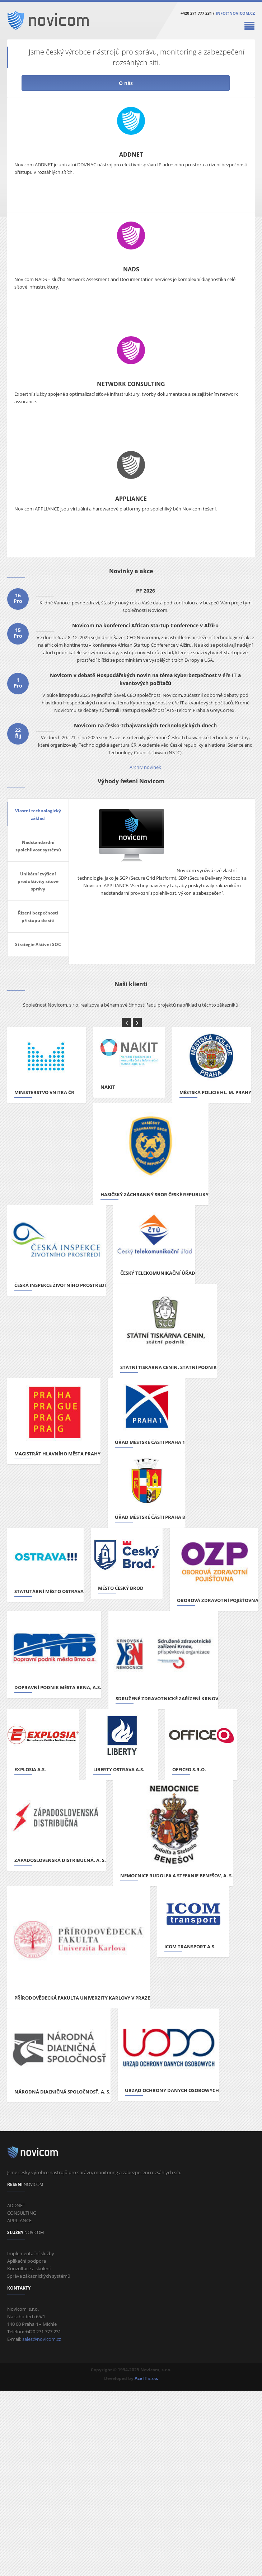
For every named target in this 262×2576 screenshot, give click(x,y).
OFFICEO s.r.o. (189, 1769)
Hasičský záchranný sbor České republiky (154, 1194)
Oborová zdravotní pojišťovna (217, 1600)
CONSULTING (21, 2213)
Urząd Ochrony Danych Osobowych (172, 2090)
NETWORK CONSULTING (131, 384)
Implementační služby (30, 2253)
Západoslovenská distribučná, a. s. (60, 1860)
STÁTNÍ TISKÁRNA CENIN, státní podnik (168, 1367)
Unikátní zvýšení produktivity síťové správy (38, 881)
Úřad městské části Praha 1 (150, 1442)
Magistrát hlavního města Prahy (57, 1453)
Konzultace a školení (29, 2268)
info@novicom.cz (235, 13)
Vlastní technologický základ (38, 814)
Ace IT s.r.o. (146, 2378)
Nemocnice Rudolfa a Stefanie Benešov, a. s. (176, 1875)
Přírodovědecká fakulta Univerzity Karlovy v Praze (82, 1998)
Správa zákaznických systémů (38, 2276)
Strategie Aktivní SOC (38, 944)
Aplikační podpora (26, 2261)
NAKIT (107, 1087)
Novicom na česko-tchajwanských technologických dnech (145, 725)
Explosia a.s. (30, 1769)
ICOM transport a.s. (190, 1946)
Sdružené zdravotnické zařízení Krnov (167, 1698)
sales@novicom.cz (41, 2339)
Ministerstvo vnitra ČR (44, 1092)
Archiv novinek (145, 767)
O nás (126, 83)
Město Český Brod (121, 1588)
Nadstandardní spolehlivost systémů (38, 846)
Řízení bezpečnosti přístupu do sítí (38, 916)
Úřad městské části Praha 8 (150, 1517)
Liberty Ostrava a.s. (118, 1769)
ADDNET (131, 154)
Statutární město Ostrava (49, 1591)
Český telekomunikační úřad (157, 1273)
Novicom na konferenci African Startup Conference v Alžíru (145, 625)
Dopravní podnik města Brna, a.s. (57, 1687)
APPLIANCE (131, 499)
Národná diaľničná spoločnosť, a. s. (62, 2091)
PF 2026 (145, 590)
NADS (131, 269)
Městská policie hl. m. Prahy (215, 1092)
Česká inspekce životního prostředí (60, 1285)
